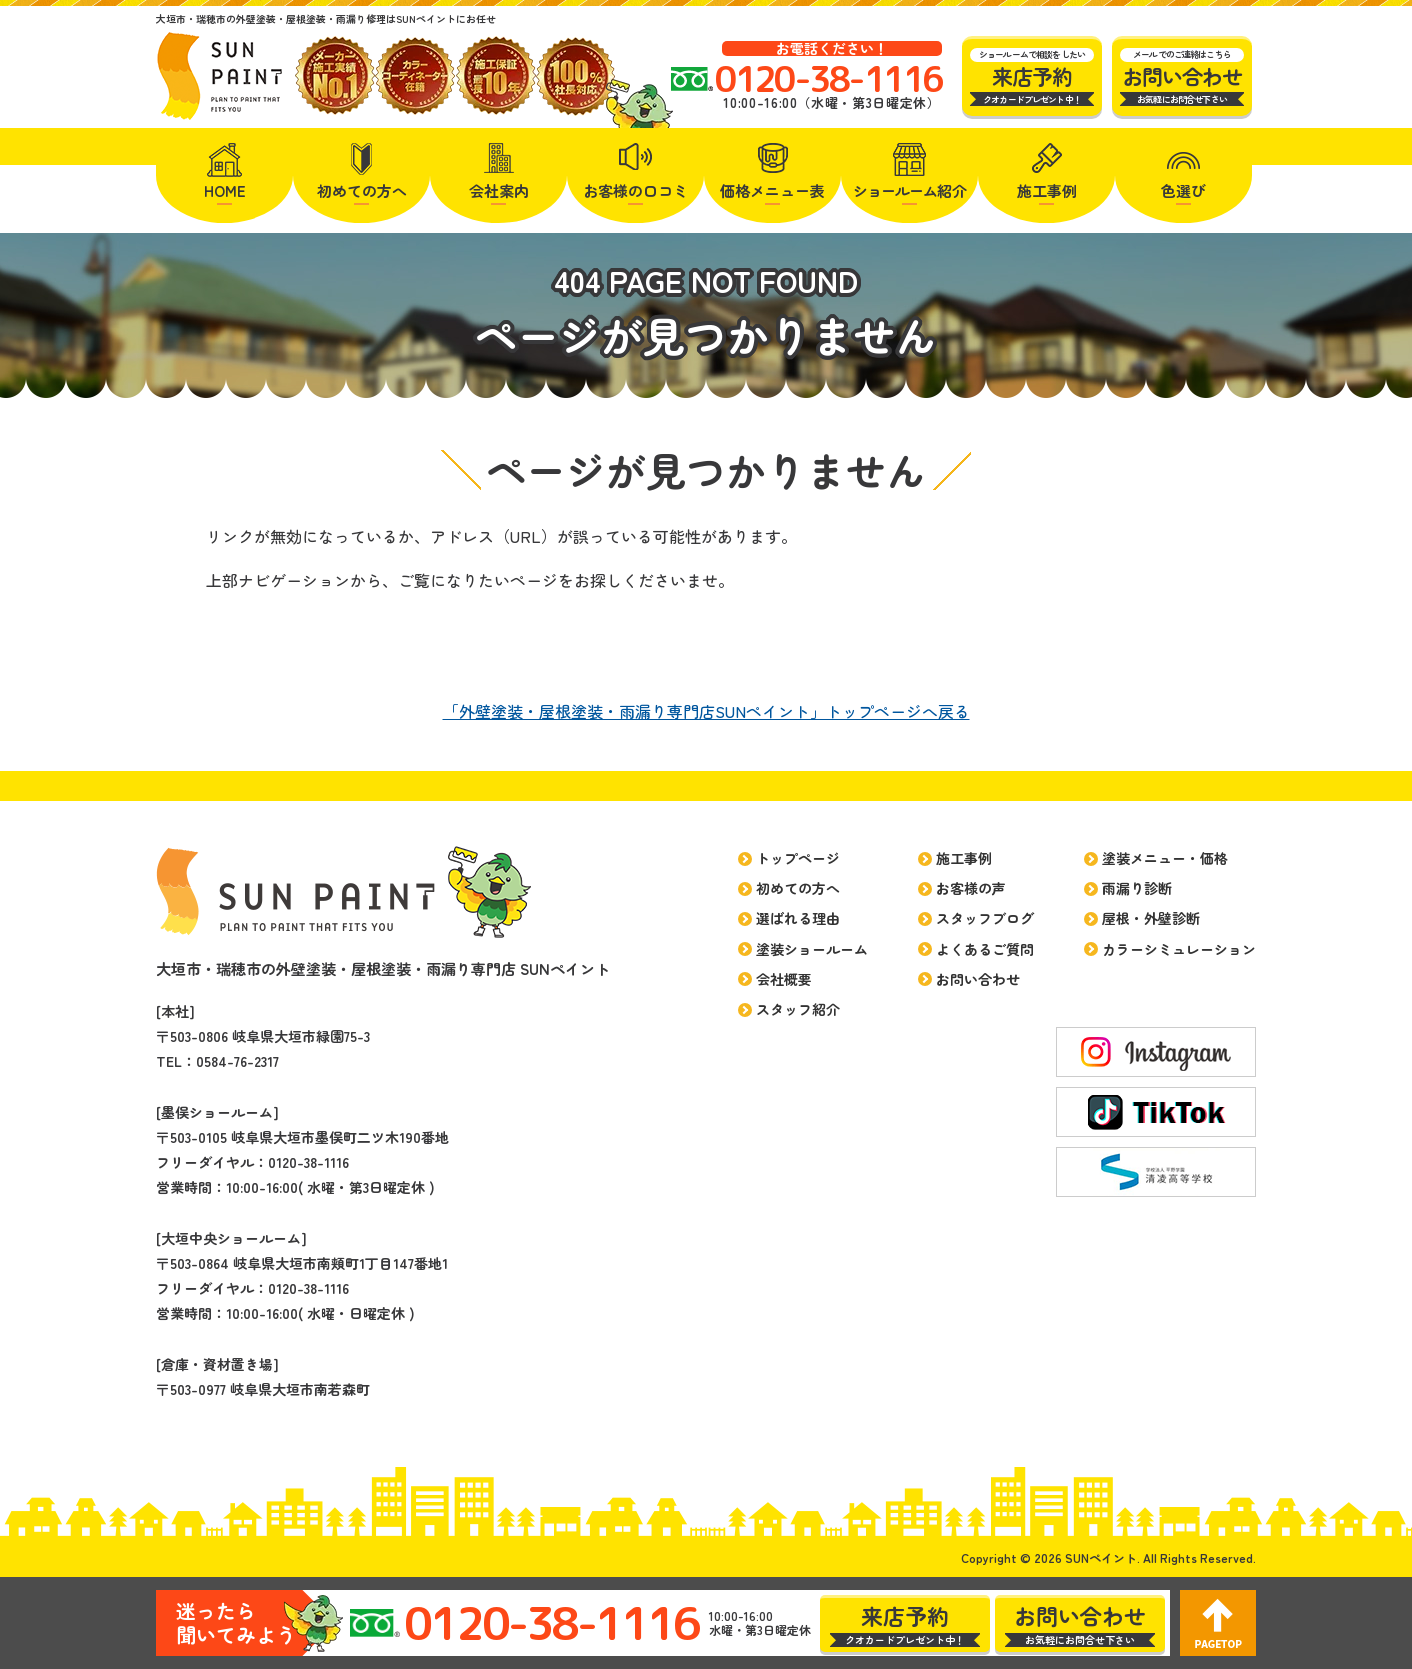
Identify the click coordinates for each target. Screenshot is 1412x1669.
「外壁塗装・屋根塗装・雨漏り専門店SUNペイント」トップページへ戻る (706, 711)
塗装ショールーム (812, 949)
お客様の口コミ (635, 190)
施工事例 (1047, 190)
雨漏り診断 (1137, 888)
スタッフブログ (985, 918)
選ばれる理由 (798, 918)
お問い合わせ (978, 979)
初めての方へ (362, 190)
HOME (225, 190)
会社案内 (499, 190)
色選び (1183, 190)
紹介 (910, 190)
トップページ (798, 858)
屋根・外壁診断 (1151, 918)
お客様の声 (971, 888)
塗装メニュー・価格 (1165, 858)
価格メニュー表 (772, 190)
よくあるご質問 (985, 949)
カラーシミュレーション (1179, 949)
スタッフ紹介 (798, 1009)
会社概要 (784, 979)
